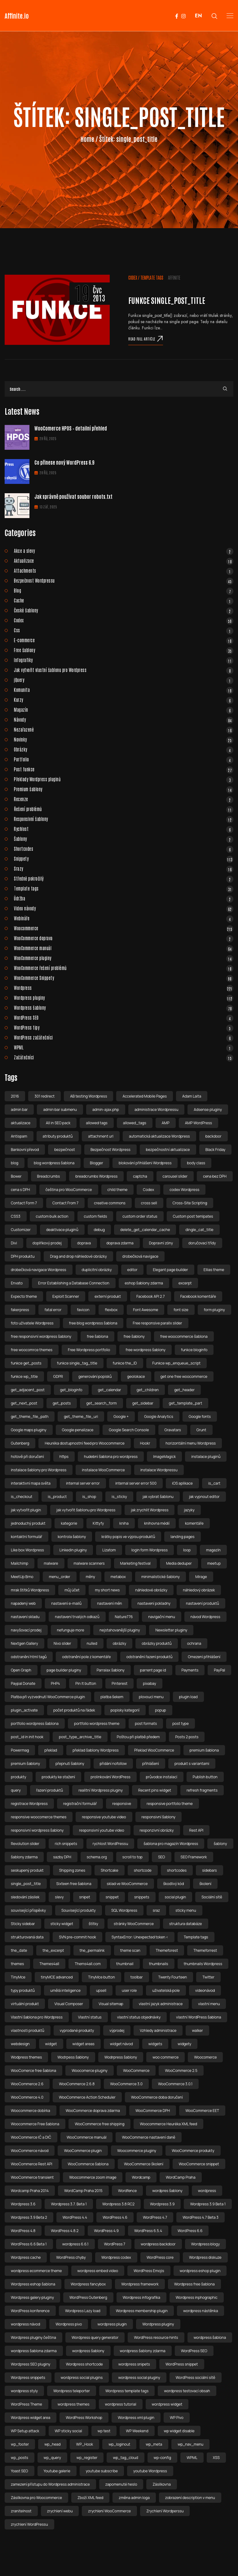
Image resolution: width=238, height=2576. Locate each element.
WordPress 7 (114, 2244)
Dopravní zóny (161, 1243)
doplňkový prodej (47, 1243)
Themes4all (49, 1963)
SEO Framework (194, 1857)
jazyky (189, 1510)
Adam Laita (191, 1096)
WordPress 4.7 (155, 2217)
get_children (148, 1389)
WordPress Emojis (149, 2270)
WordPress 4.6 (115, 2217)
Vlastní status (90, 2017)
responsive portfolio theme (170, 1803)
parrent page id (153, 1670)
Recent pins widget (154, 1790)
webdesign (20, 2043)
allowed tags (97, 1123)
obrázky (119, 1643)
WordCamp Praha (181, 2177)
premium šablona (204, 1750)
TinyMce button (101, 1977)
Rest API (196, 1830)
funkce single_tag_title (77, 1363)
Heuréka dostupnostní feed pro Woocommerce (84, 1443)
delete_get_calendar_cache (145, 1229)
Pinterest (119, 1683)
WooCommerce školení (143, 2164)
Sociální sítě (211, 1897)
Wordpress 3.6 (23, 2204)
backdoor (213, 1136)
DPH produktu (22, 1256)
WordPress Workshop (84, 2417)
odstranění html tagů (28, 1656)
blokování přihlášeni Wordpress (145, 1163)
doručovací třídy (202, 1243)
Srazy (123, 868)
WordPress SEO (123, 1017)
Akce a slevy (123, 550)
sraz (156, 1910)
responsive (121, 1803)
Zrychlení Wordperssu (164, 2511)
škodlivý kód (173, 1883)
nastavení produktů (202, 1603)
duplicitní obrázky (97, 1269)
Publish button (205, 1777)
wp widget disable (179, 2431)
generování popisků (95, 1376)
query (16, 1790)
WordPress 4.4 (75, 2217)
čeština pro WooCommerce (69, 1189)
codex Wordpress (184, 1189)
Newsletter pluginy (171, 1630)
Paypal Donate (23, 1683)
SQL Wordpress (124, 1910)
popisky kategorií (125, 1710)
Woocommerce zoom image (92, 2177)
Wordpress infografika (141, 2297)
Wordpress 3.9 (162, 2204)
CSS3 (15, 1216)
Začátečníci (123, 1057)
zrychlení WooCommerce (109, 2511)
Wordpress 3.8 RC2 (118, 2204)
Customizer (21, 1229)
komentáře (194, 1523)
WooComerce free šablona (33, 2070)
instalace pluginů (205, 1456)
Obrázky (123, 749)
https (64, 1456)
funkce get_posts (26, 1363)
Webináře (123, 918)
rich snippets (66, 1843)
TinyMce (18, 1977)
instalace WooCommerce (103, 1470)
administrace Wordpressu (156, 1109)
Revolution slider (25, 1843)
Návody (123, 719)
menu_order (59, 1576)
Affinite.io (17, 15)
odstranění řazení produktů (149, 1656)
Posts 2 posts (186, 1736)
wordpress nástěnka (200, 2310)
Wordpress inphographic (197, 2297)
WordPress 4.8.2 (64, 2230)
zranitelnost (21, 2511)
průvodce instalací (161, 1777)
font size (181, 1309)
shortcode (143, 1870)
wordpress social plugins (82, 2377)
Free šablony (123, 650)
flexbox (111, 1309)
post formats (146, 1723)
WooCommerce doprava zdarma (93, 2110)
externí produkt (108, 1296)
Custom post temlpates (193, 1216)
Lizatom (109, 1550)
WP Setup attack (25, 2431)
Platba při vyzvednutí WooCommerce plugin (48, 1696)
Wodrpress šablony (120, 2057)
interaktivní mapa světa (31, 1483)
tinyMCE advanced (57, 1977)
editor (132, 1269)
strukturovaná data (27, 1937)
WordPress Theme (26, 2404)
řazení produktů (49, 1790)
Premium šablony (123, 789)
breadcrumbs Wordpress (96, 1176)
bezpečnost (64, 1149)
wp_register (87, 2457)
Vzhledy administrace (158, 2030)
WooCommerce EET (202, 2110)
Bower (16, 1176)
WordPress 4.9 (106, 2230)
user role (129, 1990)
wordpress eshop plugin (200, 2270)
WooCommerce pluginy (123, 958)
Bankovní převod (25, 1149)
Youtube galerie (57, 2471)
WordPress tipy (123, 1027)
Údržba (123, 898)
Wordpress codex (116, 2257)
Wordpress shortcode (84, 2364)
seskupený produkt (27, 1870)
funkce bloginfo (194, 1349)
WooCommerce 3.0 (126, 2084)
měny (90, 1576)
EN (198, 15)
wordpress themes (74, 2404)
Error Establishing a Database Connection (73, 1283)
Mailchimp (19, 1563)
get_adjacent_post (28, 1389)
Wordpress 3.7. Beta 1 (69, 2204)
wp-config (162, 2457)
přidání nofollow (113, 1763)
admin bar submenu (60, 1109)
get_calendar (109, 1389)
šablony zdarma (24, 1857)
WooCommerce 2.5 (181, 2070)
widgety (184, 2043)
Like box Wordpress (27, 1550)
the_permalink (92, 1950)
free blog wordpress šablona (93, 1323)
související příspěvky (28, 1910)
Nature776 (124, 1616)
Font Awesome (145, 1309)
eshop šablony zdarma (144, 1283)
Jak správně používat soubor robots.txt (73, 496)
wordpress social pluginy (139, 2377)
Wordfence (127, 2190)
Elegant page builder (170, 1269)
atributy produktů (58, 1136)
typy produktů (23, 1990)
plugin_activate (24, 1710)
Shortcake (109, 1870)
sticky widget (62, 1923)
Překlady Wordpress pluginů (123, 779)
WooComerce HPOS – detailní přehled (70, 428)
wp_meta (154, 2444)
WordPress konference (30, 2310)
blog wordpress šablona (54, 1163)
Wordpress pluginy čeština (33, 2337)
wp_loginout (119, 2444)
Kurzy (123, 699)
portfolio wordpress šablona (35, 1723)
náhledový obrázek (199, 1590)
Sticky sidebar (23, 1923)
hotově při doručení (27, 1456)
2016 (15, 1096)
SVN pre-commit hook (77, 1937)
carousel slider (175, 1176)
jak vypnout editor (204, 1496)
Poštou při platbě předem (138, 1736)
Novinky (123, 739)
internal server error (83, 1483)
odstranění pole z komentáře (86, 1656)
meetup (214, 1563)
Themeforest (167, 1950)
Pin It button (85, 1683)
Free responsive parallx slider (157, 1323)
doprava (84, 1243)
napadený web (23, 1603)
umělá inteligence (65, 1990)
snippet (112, 1897)
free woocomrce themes (31, 1349)
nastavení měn (109, 1603)
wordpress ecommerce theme (36, 2270)
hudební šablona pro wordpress (111, 1456)
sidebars (209, 1870)
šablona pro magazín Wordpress (170, 1843)
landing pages (182, 1536)
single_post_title (26, 1883)
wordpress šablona (210, 2337)
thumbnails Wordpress (203, 1963)
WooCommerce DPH (152, 2110)
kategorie (69, 1523)
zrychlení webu (60, 2511)
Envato (17, 1283)
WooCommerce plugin (83, 2150)
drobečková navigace (140, 1256)
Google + (121, 1416)
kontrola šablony (72, 1536)
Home (88, 139)
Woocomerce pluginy (90, 2070)
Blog (123, 590)
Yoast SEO (19, 2471)
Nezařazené (123, 729)
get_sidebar (142, 1403)
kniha (124, 1523)
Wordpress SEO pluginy (30, 2364)
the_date (19, 1950)
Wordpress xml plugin (136, 2417)
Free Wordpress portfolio (89, 1349)
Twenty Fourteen (172, 1977)
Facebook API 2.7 (150, 1296)
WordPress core (160, 2257)
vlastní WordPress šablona (198, 2017)
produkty (18, 1777)
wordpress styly (24, 2390)
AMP (166, 1123)
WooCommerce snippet (199, 2164)
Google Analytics (158, 1416)
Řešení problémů (123, 809)
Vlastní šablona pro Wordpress (37, 2017)
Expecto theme (24, 1296)
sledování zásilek (25, 1897)
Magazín (123, 709)
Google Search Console (129, 1429)
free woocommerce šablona (184, 1336)
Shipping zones (72, 1870)
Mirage (201, 1576)
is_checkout (21, 1496)
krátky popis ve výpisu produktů (128, 1536)
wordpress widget (167, 2404)
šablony (220, 1843)
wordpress (207, 2190)
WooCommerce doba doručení (157, 2097)
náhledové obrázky (151, 1590)
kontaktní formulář (26, 1536)
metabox (118, 1576)
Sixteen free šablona (73, 1883)
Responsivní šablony (123, 819)
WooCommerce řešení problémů (123, 968)
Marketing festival (135, 1563)
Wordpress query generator (95, 2337)
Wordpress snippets (28, 2377)
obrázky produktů (157, 1643)
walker (197, 2030)
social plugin (175, 1897)
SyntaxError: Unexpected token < (140, 1937)
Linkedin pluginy (73, 1550)
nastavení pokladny (154, 1603)
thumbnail (125, 1963)
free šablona (97, 1336)
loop (187, 1550)
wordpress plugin (112, 2324)
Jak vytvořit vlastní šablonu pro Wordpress (123, 670)
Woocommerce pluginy (136, 2150)
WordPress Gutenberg (88, 2297)
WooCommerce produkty (193, 2150)
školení (205, 1883)
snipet (84, 1897)
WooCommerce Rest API (31, 2164)
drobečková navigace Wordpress (38, 1269)
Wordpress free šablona (194, 2284)
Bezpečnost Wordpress (110, 1149)
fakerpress (20, 1309)
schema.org (97, 1857)
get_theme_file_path (29, 1416)
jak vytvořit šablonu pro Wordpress (85, 1510)
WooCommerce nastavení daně (148, 2137)
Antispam (19, 1136)
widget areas (84, 2043)
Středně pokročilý (123, 878)
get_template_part (185, 1403)
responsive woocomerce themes (38, 1817)
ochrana (194, 1643)
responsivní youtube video (101, 1830)
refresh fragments (202, 1790)
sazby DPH (62, 1857)
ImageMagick (164, 1456)
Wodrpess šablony (73, 2057)
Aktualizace (123, 560)
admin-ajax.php (105, 1109)
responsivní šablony (159, 1817)
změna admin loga (134, 2497)
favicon (83, 1309)
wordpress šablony (88, 2350)
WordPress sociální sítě (195, 2377)
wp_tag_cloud (125, 2457)
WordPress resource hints (156, 2337)
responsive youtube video (104, 1817)
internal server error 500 (135, 1483)
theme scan (130, 1950)
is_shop (89, 1496)
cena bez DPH (215, 1176)
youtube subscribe (102, 2471)
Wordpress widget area (30, 2417)
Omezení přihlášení (204, 1656)
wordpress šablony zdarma (142, 2350)
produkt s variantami (191, 1763)
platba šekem (111, 1696)
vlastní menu (209, 2003)
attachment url (100, 1136)
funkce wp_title (24, 1376)
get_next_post (24, 1403)
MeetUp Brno (22, 1576)
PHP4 (55, 1683)
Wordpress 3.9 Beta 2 (29, 2217)
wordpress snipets (134, 2364)
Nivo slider (62, 1643)
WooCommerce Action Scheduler (87, 2097)
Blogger (96, 1163)
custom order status (139, 1216)
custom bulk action (52, 1216)
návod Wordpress (205, 1616)
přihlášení (150, 1763)
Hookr (145, 1443)
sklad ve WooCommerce (127, 1883)
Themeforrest (205, 1950)
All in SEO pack (58, 1123)
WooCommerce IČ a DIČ (31, 2137)
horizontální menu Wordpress (191, 1443)
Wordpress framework (140, 2284)
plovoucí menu (151, 1696)
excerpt (185, 1283)
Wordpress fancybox (88, 2284)
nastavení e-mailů (66, 1603)
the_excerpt (53, 1950)
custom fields (95, 1216)
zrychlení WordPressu (29, 2524)
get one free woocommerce (184, 1376)
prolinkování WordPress (110, 1777)
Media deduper (179, 1563)
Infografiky (123, 660)
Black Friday (215, 1149)
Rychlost (123, 829)
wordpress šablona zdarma (34, 2350)
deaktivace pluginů (62, 1229)
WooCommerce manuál (123, 948)
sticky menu (185, 1910)
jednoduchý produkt (28, 1523)
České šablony (123, 610)
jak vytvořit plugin (26, 1510)
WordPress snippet (181, 2364)
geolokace (136, 1376)
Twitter (208, 1977)
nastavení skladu (25, 1616)
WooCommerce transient (32, 2177)
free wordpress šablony (145, 1349)
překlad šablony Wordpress (96, 1750)
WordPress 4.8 (23, 2230)
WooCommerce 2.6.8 (77, 2084)
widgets (155, 2043)
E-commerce (123, 640)
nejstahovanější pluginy (119, 1630)
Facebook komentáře (198, 1296)
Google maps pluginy (28, 1429)
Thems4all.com (88, 1963)
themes (17, 1963)
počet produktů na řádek (74, 1710)
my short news (107, 1590)
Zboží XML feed (90, 2497)
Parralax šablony (111, 1670)
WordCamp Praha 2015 (83, 2190)
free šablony (134, 1336)
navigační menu (161, 1616)
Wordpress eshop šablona (33, 2284)
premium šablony (25, 1763)
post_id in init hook (27, 1736)
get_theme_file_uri (81, 1416)
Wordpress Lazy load (82, 2310)
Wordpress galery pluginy (32, 2297)
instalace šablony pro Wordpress (38, 1470)
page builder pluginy (64, 1670)
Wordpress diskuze (205, 2257)
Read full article (145, 339)
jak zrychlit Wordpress (149, 1510)
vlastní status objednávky (139, 2017)
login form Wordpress (149, 1550)
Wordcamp (141, 2177)
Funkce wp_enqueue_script (176, 1363)
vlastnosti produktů (27, 2030)
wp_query (52, 2457)
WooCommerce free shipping (99, 2124)
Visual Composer (68, 2003)
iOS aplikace (182, 1483)
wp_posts (19, 2457)
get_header (184, 1389)
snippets (141, 1897)
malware (51, 1563)
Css (123, 630)
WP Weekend (137, 2431)
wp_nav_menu (190, 2444)
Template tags (151, 277)
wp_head (52, 2444)
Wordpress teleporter (71, 2390)
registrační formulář (80, 1803)
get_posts (62, 1403)
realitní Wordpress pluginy (100, 1790)
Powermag (20, 1750)
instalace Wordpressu (159, 1470)
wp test (104, 2431)
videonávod (205, 1990)
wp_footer (20, 2444)
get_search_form (101, 1403)
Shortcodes (123, 848)
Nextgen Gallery (24, 1643)
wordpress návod (25, 2324)
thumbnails (158, 1963)
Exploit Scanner (65, 1296)
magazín (213, 1550)
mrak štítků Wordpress (30, 1590)
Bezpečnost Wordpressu (123, 580)
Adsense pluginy (208, 1109)
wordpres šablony (167, 2190)
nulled (92, 1643)
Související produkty (78, 1910)
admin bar (19, 1109)
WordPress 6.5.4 (148, 2230)
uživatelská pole (165, 1990)
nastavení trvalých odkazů (77, 1616)
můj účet (71, 1590)
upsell (101, 1990)
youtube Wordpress (150, 2471)
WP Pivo (176, 2417)
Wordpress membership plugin (142, 2310)
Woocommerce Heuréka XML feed (168, 2124)
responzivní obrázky (157, 1830)
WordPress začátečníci (123, 1037)
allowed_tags (134, 1123)
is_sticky (119, 1496)
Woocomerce (205, 2057)
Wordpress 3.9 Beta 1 (208, 2204)
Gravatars (173, 1429)
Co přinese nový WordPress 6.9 (64, 462)
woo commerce (165, 2057)
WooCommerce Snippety (123, 978)
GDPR (58, 1376)
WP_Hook (84, 2444)
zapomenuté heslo (121, 2484)
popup (160, 1710)
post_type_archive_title (80, 1736)
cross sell (149, 1203)
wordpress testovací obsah (187, 2390)
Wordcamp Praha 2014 (30, 2190)
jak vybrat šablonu (158, 1496)
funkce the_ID (125, 1363)
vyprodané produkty (77, 2030)
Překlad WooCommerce (154, 1750)
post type (180, 1723)
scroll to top (132, 1857)
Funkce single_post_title (166, 300)
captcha (140, 1176)
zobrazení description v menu (190, 2497)
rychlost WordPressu (110, 1843)
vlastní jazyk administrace (161, 2003)
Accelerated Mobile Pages (144, 1096)
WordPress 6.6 (190, 2230)
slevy (59, 1897)
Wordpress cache (26, 2257)
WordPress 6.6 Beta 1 (29, 2244)
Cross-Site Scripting (190, 1203)
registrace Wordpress (29, 1803)
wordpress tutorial (120, 2404)
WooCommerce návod (29, 2150)
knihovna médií (157, 1523)
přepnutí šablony (69, 1763)
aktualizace (20, 1123)
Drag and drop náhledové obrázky (78, 1256)
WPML (123, 1047)
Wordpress (123, 987)
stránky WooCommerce (134, 1923)
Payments (190, 1670)
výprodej (116, 2030)
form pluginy (214, 1309)
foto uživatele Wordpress (32, 1323)
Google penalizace (77, 1429)
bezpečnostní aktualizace (168, 1149)
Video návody (123, 908)
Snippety (123, 858)
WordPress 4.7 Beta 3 (200, 2217)
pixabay (149, 1683)
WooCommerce (136, 2070)
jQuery (123, 680)
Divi (14, 1243)
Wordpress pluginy (123, 997)
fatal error (53, 1309)
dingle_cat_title (199, 1229)
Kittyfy (98, 1523)
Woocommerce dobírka (30, 2110)
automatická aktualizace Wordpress (159, 1136)
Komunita (123, 689)
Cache (123, 600)
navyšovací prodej (26, 1630)
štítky (93, 1923)
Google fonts (200, 1416)
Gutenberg (20, 1443)
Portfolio (123, 759)
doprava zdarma (119, 1243)
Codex (132, 277)
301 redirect (44, 1096)
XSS (216, 2457)
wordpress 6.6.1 (75, 2244)
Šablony (123, 838)
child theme (118, 1189)
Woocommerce (123, 928)
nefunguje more (70, 1630)
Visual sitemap (111, 2003)
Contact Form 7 (24, 1203)
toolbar (136, 1977)
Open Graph (21, 1670)
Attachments (123, 570)
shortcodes (177, 1870)
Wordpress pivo (68, 2324)
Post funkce (123, 769)
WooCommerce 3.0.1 (175, 2084)
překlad (50, 1750)
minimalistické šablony (160, 1576)
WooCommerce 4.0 (27, 2097)
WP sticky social (68, 2431)
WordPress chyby (71, 2257)
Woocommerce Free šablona (35, 2124)
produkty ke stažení (58, 1777)
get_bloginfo (71, 1389)
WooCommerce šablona (88, 2164)
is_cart (214, 1483)
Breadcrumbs (48, 1176)
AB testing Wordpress (88, 1096)
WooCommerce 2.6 (27, 2084)
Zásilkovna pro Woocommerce (36, 2497)
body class (196, 1163)
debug (99, 1229)
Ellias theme (214, 1269)
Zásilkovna (161, 2484)
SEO (161, 1857)
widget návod (121, 2043)
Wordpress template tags (126, 2390)
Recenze (123, 799)
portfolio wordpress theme (96, 1723)
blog (14, 1163)
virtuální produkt (25, 2003)
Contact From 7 (65, 1203)
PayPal (219, 1670)
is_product (57, 1496)
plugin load (188, 1696)
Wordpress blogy (205, 2244)
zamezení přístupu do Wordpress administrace (50, 2484)
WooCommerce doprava (123, 938)
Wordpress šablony (123, 1007)
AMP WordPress (198, 1123)
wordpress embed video (97, 2270)
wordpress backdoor (158, 2244)
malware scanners (89, 1563)
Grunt (201, 1429)
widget (51, 2043)
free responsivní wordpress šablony (41, 1336)
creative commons (110, 1203)
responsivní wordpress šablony (37, 1830)
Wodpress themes (26, 2057)
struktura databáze (185, 1923)
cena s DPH (20, 1189)
